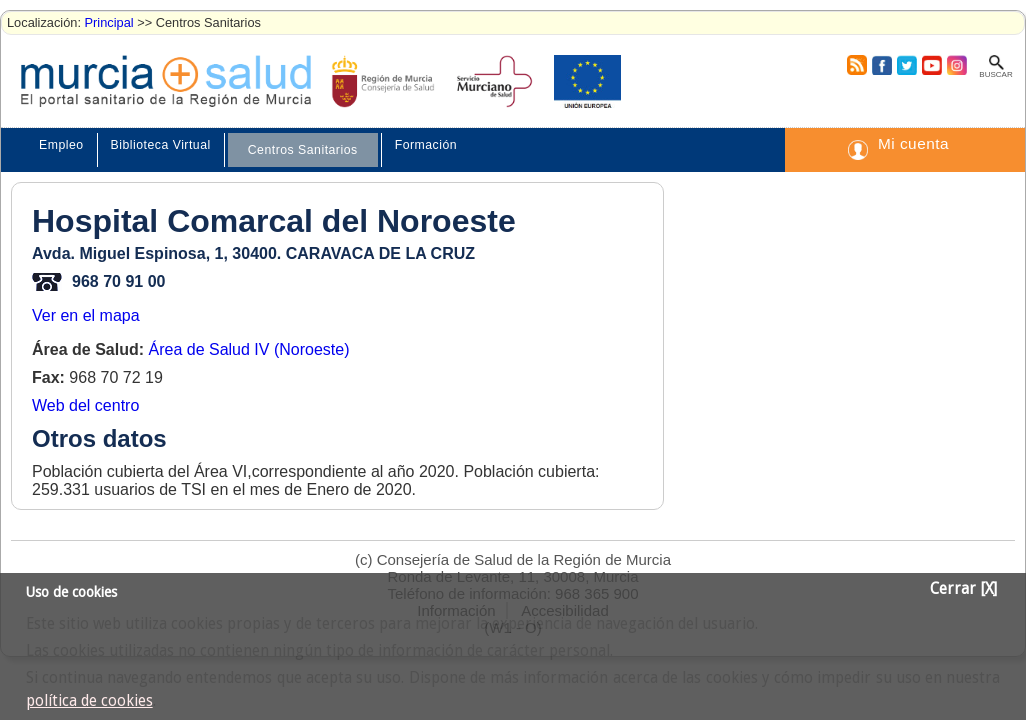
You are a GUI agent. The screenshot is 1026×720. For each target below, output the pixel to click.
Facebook (879, 65)
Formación (426, 145)
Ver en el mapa (86, 315)
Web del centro (85, 405)
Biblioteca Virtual (161, 145)
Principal (109, 22)
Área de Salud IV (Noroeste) (248, 349)
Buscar (995, 74)
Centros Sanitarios (303, 150)
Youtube (931, 65)
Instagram (956, 65)
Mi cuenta (913, 143)
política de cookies (89, 701)
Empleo (61, 145)
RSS (856, 65)
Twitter (906, 65)
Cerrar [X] (963, 589)
